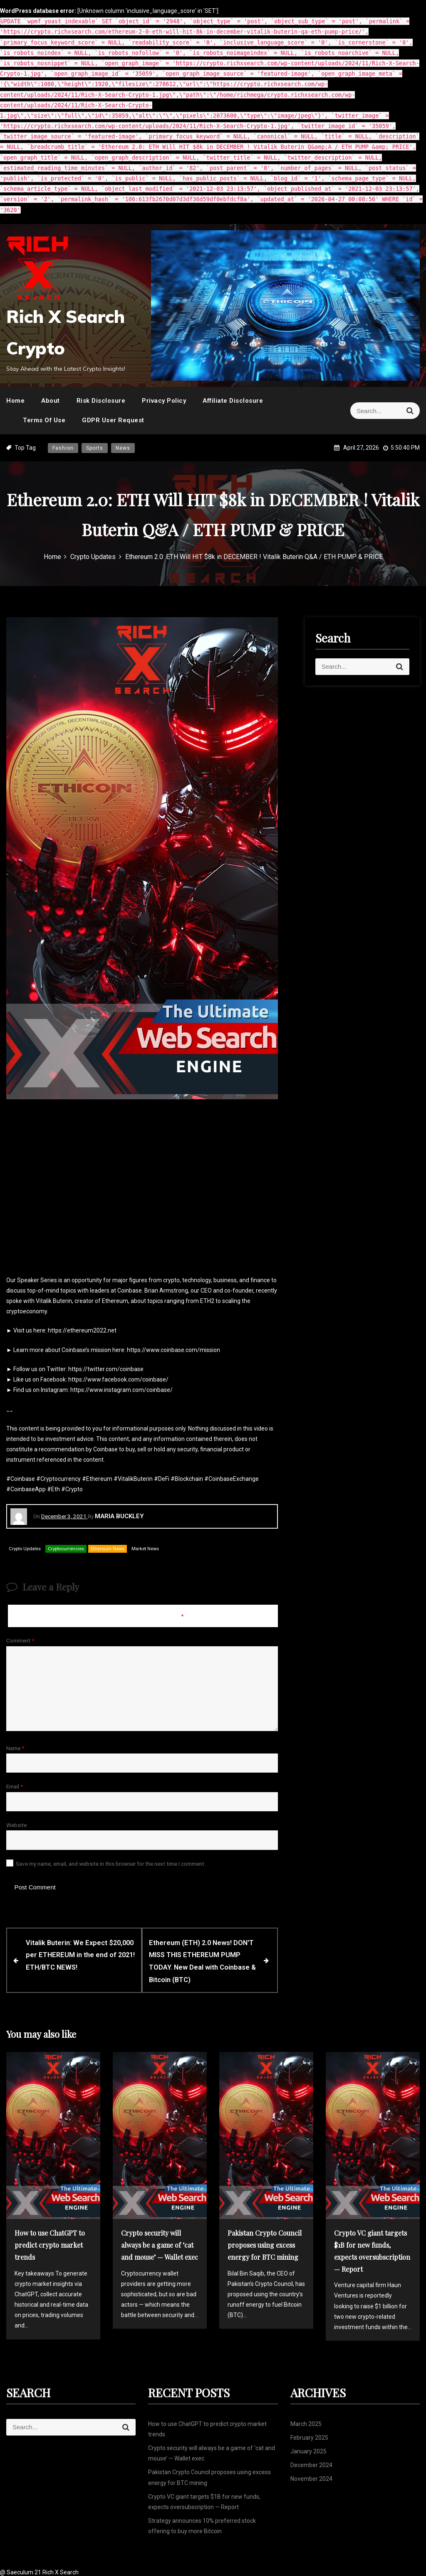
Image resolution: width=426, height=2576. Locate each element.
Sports (94, 448)
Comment (20, 1640)
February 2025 (309, 2436)
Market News (145, 1549)
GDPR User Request (113, 420)
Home (15, 400)
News (123, 448)
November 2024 (311, 2477)
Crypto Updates (25, 1549)
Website (16, 1825)
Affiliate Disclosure (233, 400)
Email (14, 1786)
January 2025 (308, 2449)
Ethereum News (107, 1549)
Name (15, 1748)
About (50, 400)
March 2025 (306, 2422)
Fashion (63, 448)
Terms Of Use (44, 420)
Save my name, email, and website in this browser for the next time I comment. (111, 1863)
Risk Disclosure (101, 400)
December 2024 (311, 2463)
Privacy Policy (164, 400)
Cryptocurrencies (66, 1549)
